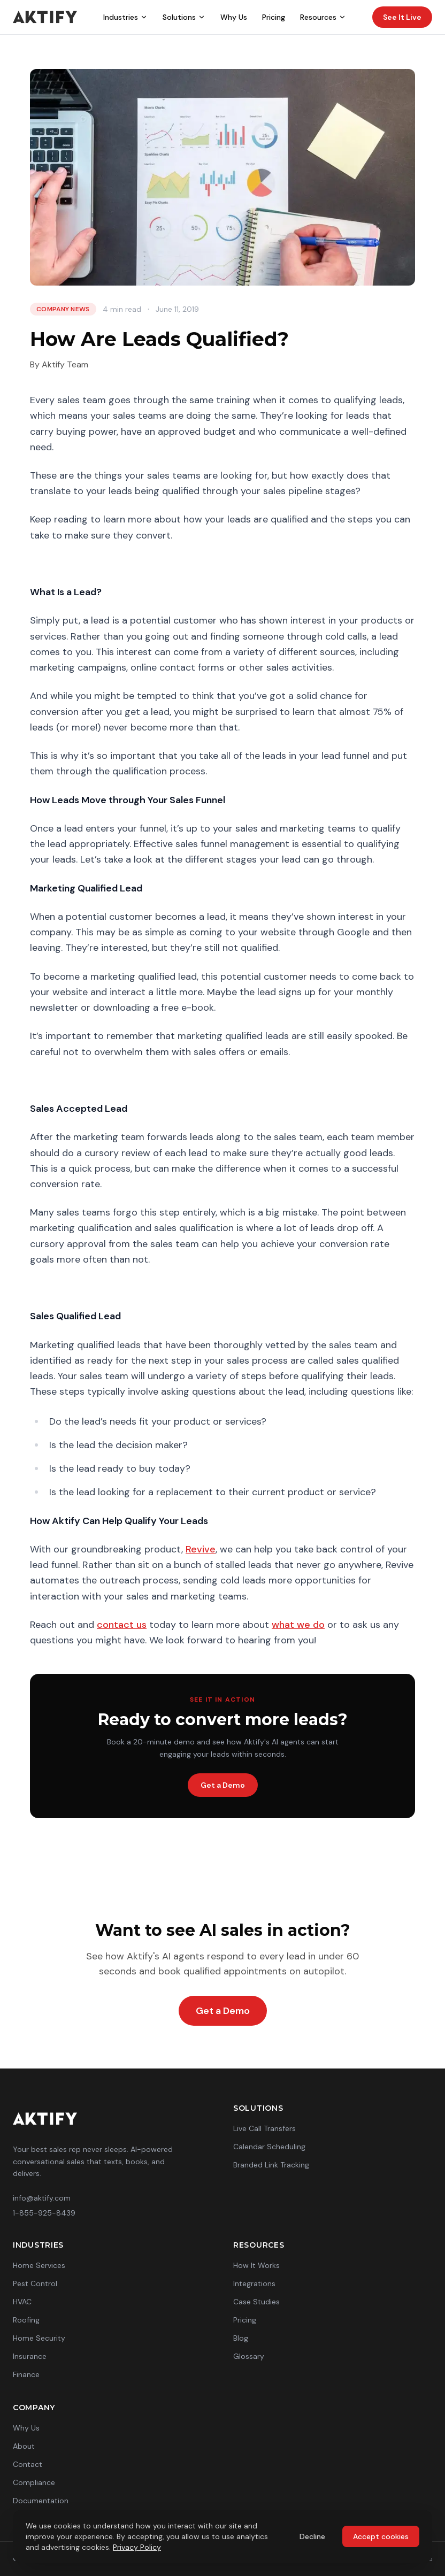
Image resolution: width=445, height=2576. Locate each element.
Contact (27, 2464)
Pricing (273, 17)
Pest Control (35, 2283)
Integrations (254, 2283)
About (24, 2446)
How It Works (256, 2265)
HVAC (22, 2301)
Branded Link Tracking (271, 2165)
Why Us (233, 17)
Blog (240, 2338)
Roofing (26, 2320)
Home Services (39, 2265)
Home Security (39, 2338)
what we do (298, 1624)
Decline (312, 2536)
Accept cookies (381, 2536)
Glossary (248, 2356)
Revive (201, 1549)
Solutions (184, 17)
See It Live (402, 17)
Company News (63, 309)
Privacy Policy (137, 2547)
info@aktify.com (42, 2198)
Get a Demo (223, 1785)
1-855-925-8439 (44, 2213)
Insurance (30, 2356)
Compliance (34, 2482)
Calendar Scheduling (269, 2146)
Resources (323, 17)
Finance (26, 2374)
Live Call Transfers (264, 2128)
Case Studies (256, 2301)
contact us (122, 1624)
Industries (125, 17)
